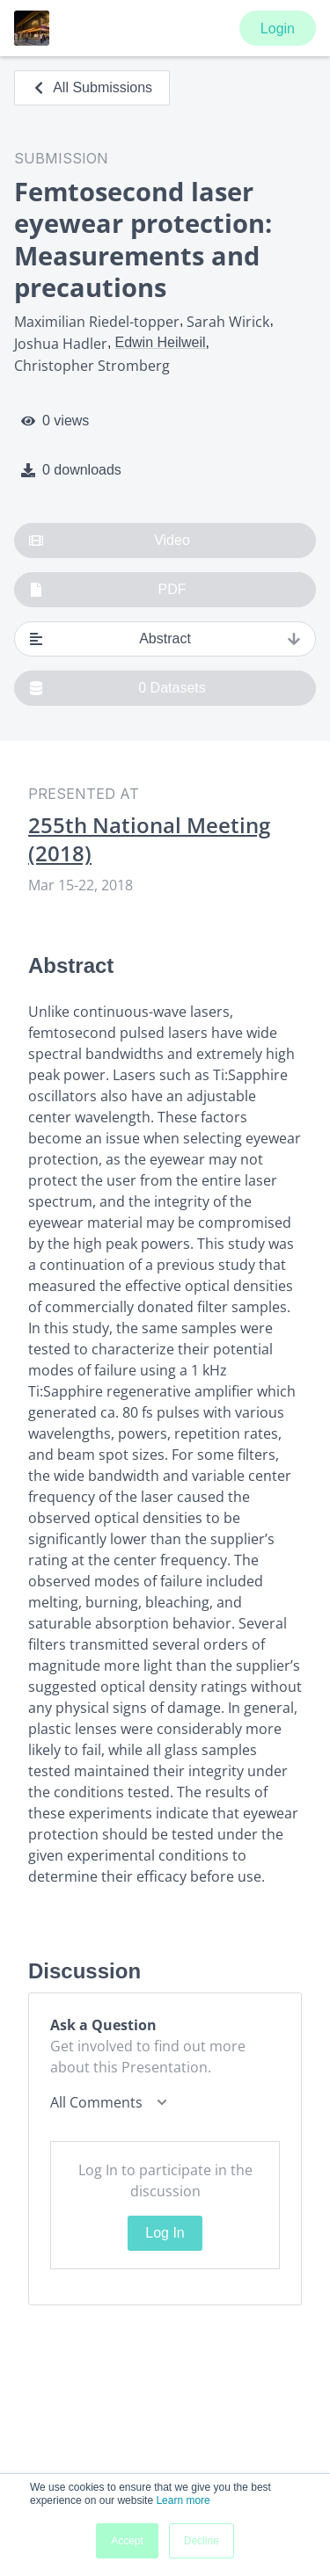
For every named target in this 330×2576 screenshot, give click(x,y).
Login (277, 28)
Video (109, 540)
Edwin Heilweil (159, 342)
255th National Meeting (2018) (149, 839)
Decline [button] (201, 2541)
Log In (164, 2232)
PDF (108, 589)
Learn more (182, 2500)
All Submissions (92, 87)
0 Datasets (117, 688)
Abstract (165, 639)
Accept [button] (127, 2541)
